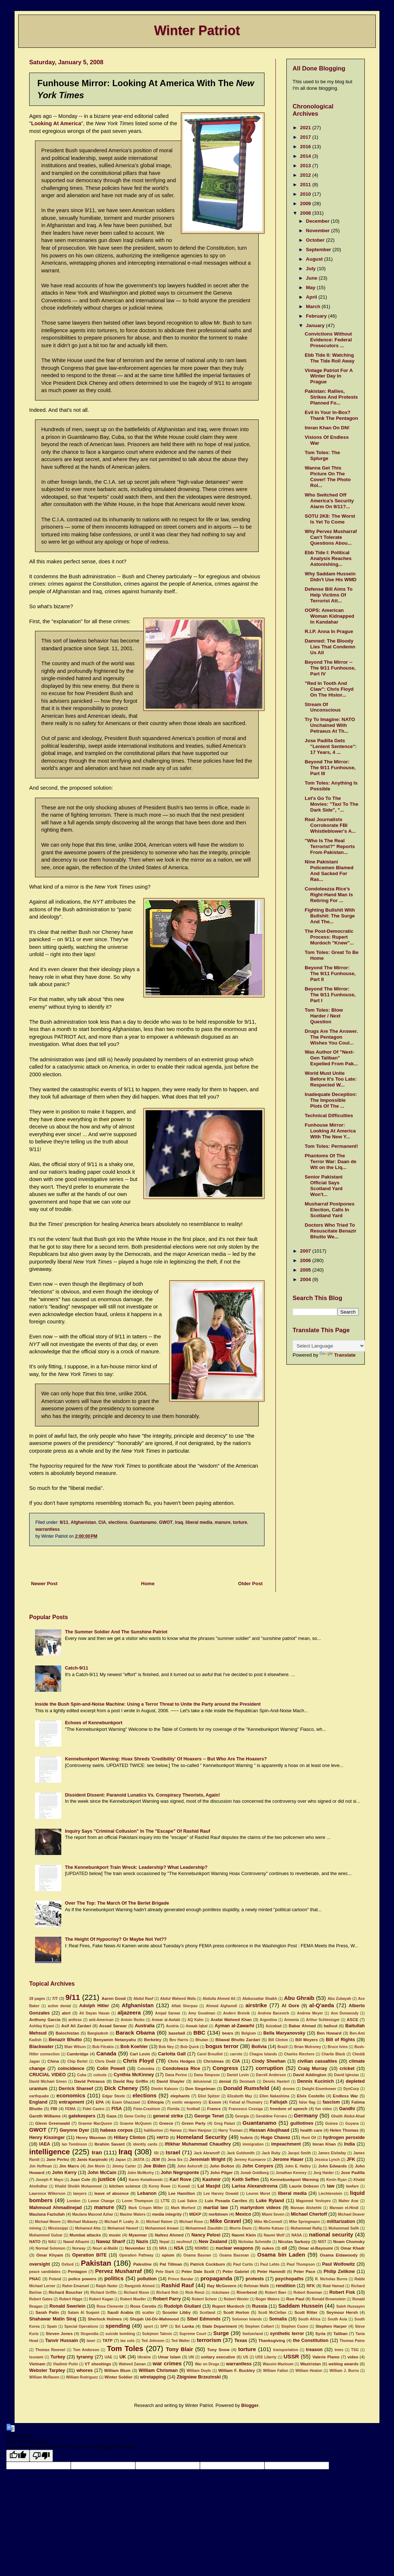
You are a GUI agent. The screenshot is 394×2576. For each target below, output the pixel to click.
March (314, 306)
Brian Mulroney (307, 2047)
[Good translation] (18, 2456)
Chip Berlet (77, 2061)
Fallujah (278, 2102)
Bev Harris (178, 2040)
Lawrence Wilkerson (47, 2194)
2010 (306, 194)
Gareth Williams (45, 2116)
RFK (310, 2286)
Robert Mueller (133, 2299)
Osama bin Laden (281, 2254)
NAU (52, 2242)
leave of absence (111, 2193)
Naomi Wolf (274, 2235)
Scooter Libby (176, 2312)
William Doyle (199, 2371)
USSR (291, 2356)
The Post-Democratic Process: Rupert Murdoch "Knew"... (329, 937)
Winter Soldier (118, 2377)
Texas (241, 2340)
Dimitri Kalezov (164, 2089)
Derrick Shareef (76, 2088)
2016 (306, 146)
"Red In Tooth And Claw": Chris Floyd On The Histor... (329, 689)
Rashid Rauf (177, 2285)
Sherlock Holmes (104, 2319)
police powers (82, 2279)
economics (70, 2095)
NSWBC (202, 2248)
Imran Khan (324, 2144)
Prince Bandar (180, 2279)
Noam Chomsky (349, 2241)
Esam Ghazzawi (126, 2102)
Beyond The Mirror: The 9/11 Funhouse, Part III (330, 767)
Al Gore (290, 2005)
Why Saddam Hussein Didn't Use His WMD (330, 576)
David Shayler (171, 2081)
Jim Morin (96, 2166)
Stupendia (89, 2334)
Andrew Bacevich (273, 2013)
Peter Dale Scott (198, 2271)
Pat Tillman (171, 2264)
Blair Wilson (75, 2047)
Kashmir (211, 2179)
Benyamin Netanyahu (114, 2040)
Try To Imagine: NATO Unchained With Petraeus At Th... (330, 725)
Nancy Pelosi (206, 2235)
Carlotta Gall (172, 2053)
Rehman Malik (256, 2286)
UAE (108, 2357)
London (73, 2201)
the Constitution (311, 2340)
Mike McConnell (268, 2222)
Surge (221, 2333)
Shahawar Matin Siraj (52, 2319)
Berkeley (153, 2040)
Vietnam (37, 2364)
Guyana (352, 2123)
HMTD (163, 2137)
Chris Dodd (105, 2061)
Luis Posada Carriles (226, 2201)
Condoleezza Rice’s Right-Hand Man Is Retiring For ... (329, 894)
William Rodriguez (82, 2377)
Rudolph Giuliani (182, 2306)
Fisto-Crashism (146, 2109)
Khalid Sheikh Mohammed (78, 2186)
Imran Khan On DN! (327, 427)
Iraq (179, 1522)
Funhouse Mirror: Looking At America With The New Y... (330, 1130)
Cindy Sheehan (269, 2061)
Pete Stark (164, 2272)
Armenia (291, 2020)
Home (148, 1583)
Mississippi (58, 2228)
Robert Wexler (236, 2299)
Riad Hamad (333, 2286)
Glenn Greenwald (52, 2123)
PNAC (35, 2279)
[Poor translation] (41, 2456)
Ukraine (144, 2357)
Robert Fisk (342, 2292)
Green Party (194, 2123)
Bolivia (259, 2046)
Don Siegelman (200, 2088)
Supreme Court (192, 2334)
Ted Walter (180, 2341)
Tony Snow (218, 2349)
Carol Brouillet (210, 2054)
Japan (120, 2160)
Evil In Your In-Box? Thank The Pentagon (331, 415)
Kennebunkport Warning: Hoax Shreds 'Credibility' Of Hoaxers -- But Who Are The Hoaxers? (166, 1759)
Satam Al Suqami (83, 2313)
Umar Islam (169, 2357)
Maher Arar (349, 2201)
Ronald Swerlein (67, 2306)
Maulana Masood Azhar (92, 2214)
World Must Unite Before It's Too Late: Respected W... (330, 1079)
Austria (172, 2026)
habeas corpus (116, 2130)
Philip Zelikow (339, 2271)
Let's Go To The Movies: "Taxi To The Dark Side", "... (331, 804)
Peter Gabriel (236, 2271)
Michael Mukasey (82, 2222)
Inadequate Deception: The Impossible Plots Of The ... (331, 1100)
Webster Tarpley (47, 2370)
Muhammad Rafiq (306, 2228)
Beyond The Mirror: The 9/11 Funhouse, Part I (330, 994)
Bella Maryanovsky (284, 2033)
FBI (53, 2109)
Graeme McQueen (135, 2123)
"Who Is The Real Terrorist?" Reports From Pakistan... (330, 846)
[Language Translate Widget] (329, 1346)
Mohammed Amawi (162, 2228)
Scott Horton (236, 2312)
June (312, 278)
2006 (306, 1260)
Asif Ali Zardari (76, 2026)
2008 (306, 213)
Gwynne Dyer (74, 2130)
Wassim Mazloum (278, 2364)
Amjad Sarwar (167, 2013)
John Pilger (221, 2172)
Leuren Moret (258, 2194)
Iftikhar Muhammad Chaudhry (198, 2144)
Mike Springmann (304, 2222)
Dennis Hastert (276, 2081)
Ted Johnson (153, 2341)
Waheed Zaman (132, 2364)
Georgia (242, 2116)
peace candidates (45, 2272)
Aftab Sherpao (184, 2006)
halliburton (153, 2130)
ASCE (352, 2019)
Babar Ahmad (302, 2026)
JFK (351, 2159)
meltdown (218, 2214)
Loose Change (101, 2201)
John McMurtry (140, 2173)
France (214, 2109)
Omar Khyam (49, 2255)
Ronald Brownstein (328, 2299)
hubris (246, 2137)
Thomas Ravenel (50, 2350)
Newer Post (44, 1583)
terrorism (209, 2340)
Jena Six (174, 2160)
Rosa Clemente (110, 2306)
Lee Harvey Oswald (221, 2194)
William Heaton (309, 2371)
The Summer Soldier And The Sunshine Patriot (116, 1631)
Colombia (146, 2069)
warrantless (47, 1529)
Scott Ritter (305, 2312)
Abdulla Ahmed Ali (218, 1999)
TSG (355, 2350)
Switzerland (252, 2334)
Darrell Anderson (271, 2075)
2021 (306, 127)
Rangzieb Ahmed (139, 2286)
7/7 (55, 1998)
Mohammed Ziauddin (204, 2228)
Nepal (164, 2242)
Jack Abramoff (207, 2153)
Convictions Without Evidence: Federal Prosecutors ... (328, 339)
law (330, 2186)
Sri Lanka (184, 2326)
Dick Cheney (121, 2088)
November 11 (138, 2248)
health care (311, 2130)
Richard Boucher (65, 2292)
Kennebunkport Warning (294, 2179)
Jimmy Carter (124, 2166)
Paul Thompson (301, 2264)
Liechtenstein (330, 2194)
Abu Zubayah (339, 1999)
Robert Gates (41, 2299)
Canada (106, 2053)
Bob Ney (166, 2047)
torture (240, 1522)
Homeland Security (202, 2137)
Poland (55, 2279)
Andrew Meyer (310, 2013)
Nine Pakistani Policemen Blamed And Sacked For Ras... (329, 870)
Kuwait (184, 2186)
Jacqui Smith (299, 2153)
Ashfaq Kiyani (41, 2026)
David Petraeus (89, 2081)
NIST (322, 2242)
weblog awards (344, 2364)
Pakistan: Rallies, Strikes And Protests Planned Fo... (331, 397)
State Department (219, 2326)
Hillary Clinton (129, 2137)
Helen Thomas (344, 2130)
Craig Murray (312, 2068)
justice (107, 2179)
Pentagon (77, 2271)
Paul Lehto (269, 2264)
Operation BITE (89, 2255)
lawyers (79, 2194)
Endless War (345, 2096)
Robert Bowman (308, 2293)
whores (85, 2370)
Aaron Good (113, 1998)
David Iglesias (346, 2075)
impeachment (286, 2144)
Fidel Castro (93, 2109)
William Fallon (275, 2371)
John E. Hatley (298, 2166)
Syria (320, 2333)
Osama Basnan (197, 2255)
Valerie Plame (325, 2357)
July (311, 268)
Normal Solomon (51, 2248)
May (311, 287)
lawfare (352, 2186)
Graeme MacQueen (95, 2123)
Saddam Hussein (300, 2306)
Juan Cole (80, 2179)
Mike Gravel (225, 2221)
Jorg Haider (323, 2173)
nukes (268, 2248)
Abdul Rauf (143, 1999)
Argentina (268, 2020)
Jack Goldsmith (240, 2153)
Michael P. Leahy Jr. (121, 2222)
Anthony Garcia (45, 2019)
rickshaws (220, 2293)
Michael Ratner (159, 2222)
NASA (296, 2235)
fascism (331, 2102)
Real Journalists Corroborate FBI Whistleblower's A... (330, 825)
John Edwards (332, 2166)
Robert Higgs (70, 2299)
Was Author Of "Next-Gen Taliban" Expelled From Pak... (331, 1057)
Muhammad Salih (344, 2228)
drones (289, 2089)
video (352, 2357)
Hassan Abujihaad (269, 2130)
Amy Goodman (201, 2013)
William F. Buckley (236, 2370)
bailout (330, 2026)
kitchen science (124, 2186)
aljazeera (129, 2012)
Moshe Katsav (271, 2228)
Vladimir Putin (65, 2364)
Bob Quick (189, 2047)
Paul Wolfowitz (338, 2264)
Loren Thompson (137, 2201)
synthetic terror (287, 2333)
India (349, 2144)
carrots (236, 2054)
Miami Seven (273, 2214)
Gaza (111, 2116)
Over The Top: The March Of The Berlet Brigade (117, 1903)
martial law (215, 2207)
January (316, 325)
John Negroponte (180, 2172)
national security (331, 2234)
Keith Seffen (245, 2179)
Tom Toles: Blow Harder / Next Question (324, 1015)
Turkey (57, 2357)
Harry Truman (231, 2130)
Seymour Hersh (342, 2312)
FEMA (70, 2109)
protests (255, 2278)
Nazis (142, 2241)
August (315, 259)
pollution (147, 2278)
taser (90, 2341)
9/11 (64, 1522)
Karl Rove (181, 2179)
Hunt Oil (308, 2138)
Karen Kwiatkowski (146, 2180)
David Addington (309, 2075)
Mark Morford (183, 2208)
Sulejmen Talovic (157, 2334)
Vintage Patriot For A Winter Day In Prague (328, 376)
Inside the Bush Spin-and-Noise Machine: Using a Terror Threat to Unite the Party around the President (148, 1704)
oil (284, 2248)
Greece (166, 2123)
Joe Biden (154, 2166)
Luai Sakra (187, 2201)
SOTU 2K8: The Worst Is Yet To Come (330, 519)
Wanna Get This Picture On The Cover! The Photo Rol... (328, 476)
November (318, 230)
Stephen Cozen (294, 2326)
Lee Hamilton (181, 2193)
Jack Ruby (271, 2153)
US (245, 2357)
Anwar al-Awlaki (166, 2020)
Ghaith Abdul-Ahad (347, 2116)
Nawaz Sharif (110, 2241)
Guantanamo (143, 1522)
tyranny (85, 2357)
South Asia (337, 2319)
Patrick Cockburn (207, 2264)
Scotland (207, 2313)
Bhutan (202, 2040)
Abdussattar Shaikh (259, 1999)
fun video (323, 2109)
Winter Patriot (197, 30)
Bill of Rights (340, 2039)
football (193, 2109)
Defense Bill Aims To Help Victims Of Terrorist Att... (328, 594)
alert (66, 2013)
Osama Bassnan (234, 2255)
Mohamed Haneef (122, 2228)
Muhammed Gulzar (45, 2235)
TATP (108, 2340)
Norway (79, 2248)
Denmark (247, 2081)
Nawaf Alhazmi (76, 2242)
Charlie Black (333, 2054)
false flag (307, 2102)
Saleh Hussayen (350, 2306)
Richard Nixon (136, 2293)
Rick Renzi (194, 2293)
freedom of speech (289, 2109)
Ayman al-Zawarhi (234, 2025)
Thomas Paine (352, 2341)
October (316, 240)
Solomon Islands (247, 2319)
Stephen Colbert (259, 2326)
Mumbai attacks (85, 2235)
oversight (39, 2264)
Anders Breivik (236, 2013)
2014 (306, 156)
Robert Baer (275, 2293)
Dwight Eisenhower (319, 2089)
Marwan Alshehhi (305, 2208)
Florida (173, 2109)
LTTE (165, 2201)
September (319, 249)
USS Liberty (266, 2357)
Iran (97, 2152)
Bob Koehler (134, 2046)
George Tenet (209, 2116)
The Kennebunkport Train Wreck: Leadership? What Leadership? (136, 1867)
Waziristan (310, 2364)
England (38, 2102)
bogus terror (221, 2046)
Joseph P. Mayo (49, 2180)
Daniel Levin (238, 2075)
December (318, 221)
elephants (180, 2096)
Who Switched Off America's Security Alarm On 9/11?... (329, 500)
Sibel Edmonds (203, 2319)
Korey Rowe (160, 2186)
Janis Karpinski (92, 2159)
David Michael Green (48, 2081)
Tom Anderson (86, 2350)
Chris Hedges (181, 2061)
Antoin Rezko (132, 2020)
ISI (156, 2153)
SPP (163, 2326)
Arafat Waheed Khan (231, 2019)
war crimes (167, 2363)
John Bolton (221, 2166)
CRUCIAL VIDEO (47, 2074)
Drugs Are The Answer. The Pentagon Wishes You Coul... (331, 1037)
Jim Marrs (69, 2166)
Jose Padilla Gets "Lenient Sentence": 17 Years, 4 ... (330, 746)
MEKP (195, 2214)
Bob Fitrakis (103, 2047)
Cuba (81, 2075)
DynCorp (351, 2089)
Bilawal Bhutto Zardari (237, 2040)
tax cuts (127, 2341)
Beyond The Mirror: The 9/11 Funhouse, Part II (330, 973)
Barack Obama (135, 2032)
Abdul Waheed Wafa (178, 1999)
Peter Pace (304, 2271)
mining (35, 2228)
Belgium (249, 2033)
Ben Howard (329, 2033)
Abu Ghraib (299, 1998)
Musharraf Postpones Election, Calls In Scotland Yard (329, 1209)
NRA (163, 2248)
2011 (306, 184)
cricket (347, 2068)
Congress (225, 2068)
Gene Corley (135, 2116)
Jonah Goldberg (254, 2173)
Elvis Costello (311, 2096)
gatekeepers (82, 2116)
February (317, 316)
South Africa (309, 2319)
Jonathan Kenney (290, 2173)
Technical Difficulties (329, 1115)
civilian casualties (317, 2061)
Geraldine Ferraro (271, 2116)
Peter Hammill (271, 2271)
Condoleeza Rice (181, 2068)
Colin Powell (111, 2068)
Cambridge (78, 2054)
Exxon (215, 2102)
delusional (202, 2081)
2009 (306, 203)
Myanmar (138, 2235)
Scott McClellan (272, 2313)
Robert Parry (167, 2298)
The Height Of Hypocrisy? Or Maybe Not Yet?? (116, 1939)
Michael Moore (48, 2222)
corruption (269, 2068)
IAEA (44, 2144)
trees (339, 2350)
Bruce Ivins (338, 2047)
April (312, 297)
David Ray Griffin (130, 2081)
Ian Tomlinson (74, 2144)
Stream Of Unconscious (323, 707)
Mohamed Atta (88, 2228)
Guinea (331, 2123)
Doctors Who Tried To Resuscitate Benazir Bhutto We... (330, 1230)
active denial (59, 2006)
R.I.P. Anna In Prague (329, 631)
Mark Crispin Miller (145, 2208)
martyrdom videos (260, 2207)
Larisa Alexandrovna (255, 2186)
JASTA (138, 2160)
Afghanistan (83, 1522)
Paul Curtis (243, 2264)
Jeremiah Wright (207, 2159)
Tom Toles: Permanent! (331, 1146)
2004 (306, 1279)
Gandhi (347, 2108)
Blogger (250, 2405)
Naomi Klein (244, 2235)
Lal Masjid (208, 2186)
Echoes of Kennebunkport (94, 1722)
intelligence (49, 2152)
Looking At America (56, 123)
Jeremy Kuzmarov (250, 2160)
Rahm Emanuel (75, 2286)
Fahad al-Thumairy (246, 2102)
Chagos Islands (263, 2054)
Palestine (142, 2264)
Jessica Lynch (327, 2160)
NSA (179, 2248)
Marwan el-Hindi (344, 2208)
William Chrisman (158, 2370)
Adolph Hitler (94, 2005)
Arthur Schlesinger (323, 2020)
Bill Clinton (278, 2040)
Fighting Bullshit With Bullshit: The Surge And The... (330, 915)
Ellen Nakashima (275, 2096)
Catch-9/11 (76, 1668)
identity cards (145, 2144)
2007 (306, 1251)
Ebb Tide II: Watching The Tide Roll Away (329, 358)
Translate (338, 1355)
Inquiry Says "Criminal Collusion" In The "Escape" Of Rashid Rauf (137, 1831)
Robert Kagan (101, 2299)
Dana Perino (176, 2075)
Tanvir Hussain (61, 2340)
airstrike (256, 2005)
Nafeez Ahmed (169, 2235)
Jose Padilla (353, 2172)
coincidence (71, 2068)
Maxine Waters (133, 2214)
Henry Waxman (91, 2137)
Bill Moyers (306, 2040)
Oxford (67, 2264)
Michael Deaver (351, 2214)
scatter (148, 2313)
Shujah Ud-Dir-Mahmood (154, 2319)
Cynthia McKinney (133, 2074)
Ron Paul (295, 2299)
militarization (341, 2221)
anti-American (101, 2020)
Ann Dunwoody (345, 2013)
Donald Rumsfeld (246, 2088)
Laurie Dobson (304, 2186)
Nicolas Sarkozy (294, 2241)
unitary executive (218, 2357)
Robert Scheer (204, 2299)
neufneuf (184, 2242)
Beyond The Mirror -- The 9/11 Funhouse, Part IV (330, 667)
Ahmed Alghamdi (221, 2006)
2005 (306, 1270)
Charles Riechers (299, 2054)
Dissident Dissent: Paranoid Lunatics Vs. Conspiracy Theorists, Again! (142, 1795)
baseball (177, 2033)
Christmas (214, 2061)
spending (117, 2326)
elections (117, 1522)
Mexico (243, 2214)
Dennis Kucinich (315, 2081)
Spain (52, 2326)
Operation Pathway (136, 2255)
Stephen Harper (331, 2326)
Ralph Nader (107, 2286)
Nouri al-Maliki (105, 2248)
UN (191, 2357)
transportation (285, 2350)
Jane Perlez (57, 2159)
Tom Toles (125, 2349)
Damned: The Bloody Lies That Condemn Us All (330, 646)
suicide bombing (120, 2334)
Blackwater (41, 2046)
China (53, 2061)
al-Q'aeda (321, 2005)
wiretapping (153, 2377)
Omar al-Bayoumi (315, 2248)
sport (148, 2326)
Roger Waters (268, 2299)
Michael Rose (191, 2222)
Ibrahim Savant (109, 2144)
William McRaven (44, 2377)
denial (225, 2081)
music (115, 2235)
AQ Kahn (196, 2020)
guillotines (301, 2123)
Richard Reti (167, 2293)
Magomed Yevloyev (313, 2201)
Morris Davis (240, 2228)
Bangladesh (97, 2033)
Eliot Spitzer (209, 2096)
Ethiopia (155, 2102)
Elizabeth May (239, 2096)
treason (314, 2349)
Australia (144, 2025)
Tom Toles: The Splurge (322, 455)
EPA (100, 2102)
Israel (173, 2152)
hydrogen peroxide (344, 2137)
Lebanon (147, 2193)
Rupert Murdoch (228, 2306)
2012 (306, 175)
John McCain (102, 2172)
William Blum (117, 2370)
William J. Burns (344, 2371)
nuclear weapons (234, 2248)
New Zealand (213, 2241)
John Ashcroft (189, 2166)
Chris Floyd (138, 2061)
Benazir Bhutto (65, 2039)
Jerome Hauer (288, 2159)
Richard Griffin (103, 2293)
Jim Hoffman (40, 2166)
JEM (155, 2159)
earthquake (39, 2096)
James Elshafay (332, 2153)
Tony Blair (179, 2349)
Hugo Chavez (275, 2137)
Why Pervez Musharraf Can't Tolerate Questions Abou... (331, 537)
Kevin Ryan (337, 2180)
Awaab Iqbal (197, 2026)
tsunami (36, 2357)
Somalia (278, 2319)
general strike (168, 2116)
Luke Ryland (270, 2200)
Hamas (176, 2130)
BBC (199, 2032)
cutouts (100, 2075)
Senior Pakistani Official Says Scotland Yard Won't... (324, 1185)
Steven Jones (59, 2333)
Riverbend (247, 2292)
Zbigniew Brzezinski (199, 2377)
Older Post (250, 1583)
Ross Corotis (143, 2306)
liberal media (199, 1522)
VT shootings (98, 2364)
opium (168, 2255)
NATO (34, 2241)
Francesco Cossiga (246, 2109)
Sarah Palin (47, 2312)
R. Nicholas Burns (331, 2279)
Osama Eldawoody (339, 2255)
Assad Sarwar (113, 2026)
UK (122, 2357)
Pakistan (96, 2263)
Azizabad (274, 2026)
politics (114, 2278)
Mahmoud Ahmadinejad (55, 2207)
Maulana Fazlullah (47, 2214)
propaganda (216, 2278)
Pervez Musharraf (118, 2271)
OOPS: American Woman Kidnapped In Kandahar (329, 616)
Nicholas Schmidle (254, 2242)
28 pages (37, 1999)
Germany (306, 2115)
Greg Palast (224, 2123)
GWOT (166, 1522)
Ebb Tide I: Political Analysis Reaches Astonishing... (328, 558)
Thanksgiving (271, 2340)
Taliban (340, 2333)
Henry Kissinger (47, 2137)
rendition (286, 2285)
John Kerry (64, 2172)
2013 (306, 165)
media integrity (167, 2214)
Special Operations (81, 2326)
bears (227, 2033)
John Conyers (257, 2166)
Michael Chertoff (309, 2214)
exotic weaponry (186, 2102)
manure (223, 1522)
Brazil (283, 2047)
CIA (102, 1522)
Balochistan (67, 2033)
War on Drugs (207, 2364)
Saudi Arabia (120, 2312)
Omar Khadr (352, 2248)
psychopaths (289, 2278)
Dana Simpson (207, 2075)
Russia (259, 2306)
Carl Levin (140, 2054)
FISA (116, 2108)
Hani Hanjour (200, 2130)
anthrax (75, 2020)
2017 (306, 137)
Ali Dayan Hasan (94, 2013)
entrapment (71, 2102)
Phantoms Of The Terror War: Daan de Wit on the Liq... (330, 1161)
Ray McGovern (221, 2286)
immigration (253, 2144)
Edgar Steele (113, 2096)
